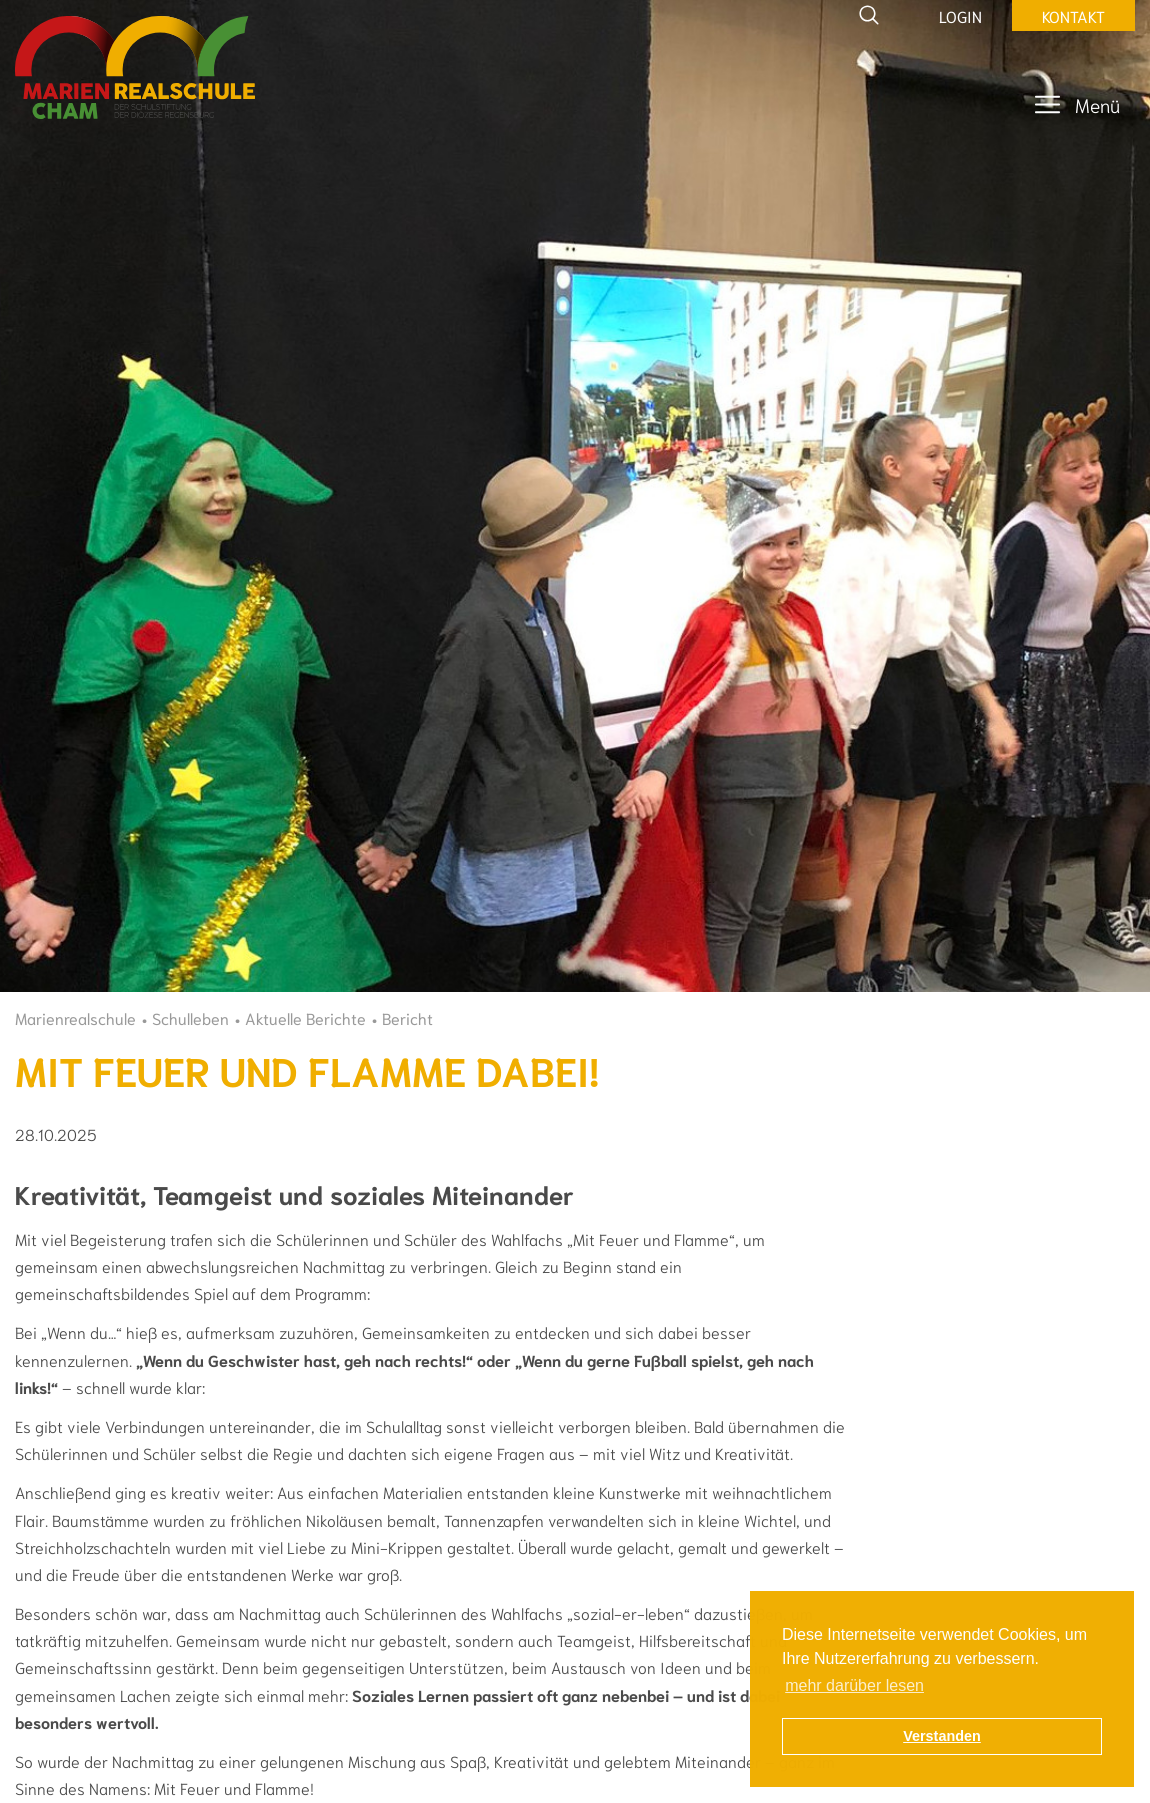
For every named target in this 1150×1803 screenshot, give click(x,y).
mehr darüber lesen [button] (854, 1685)
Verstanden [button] (942, 1736)
